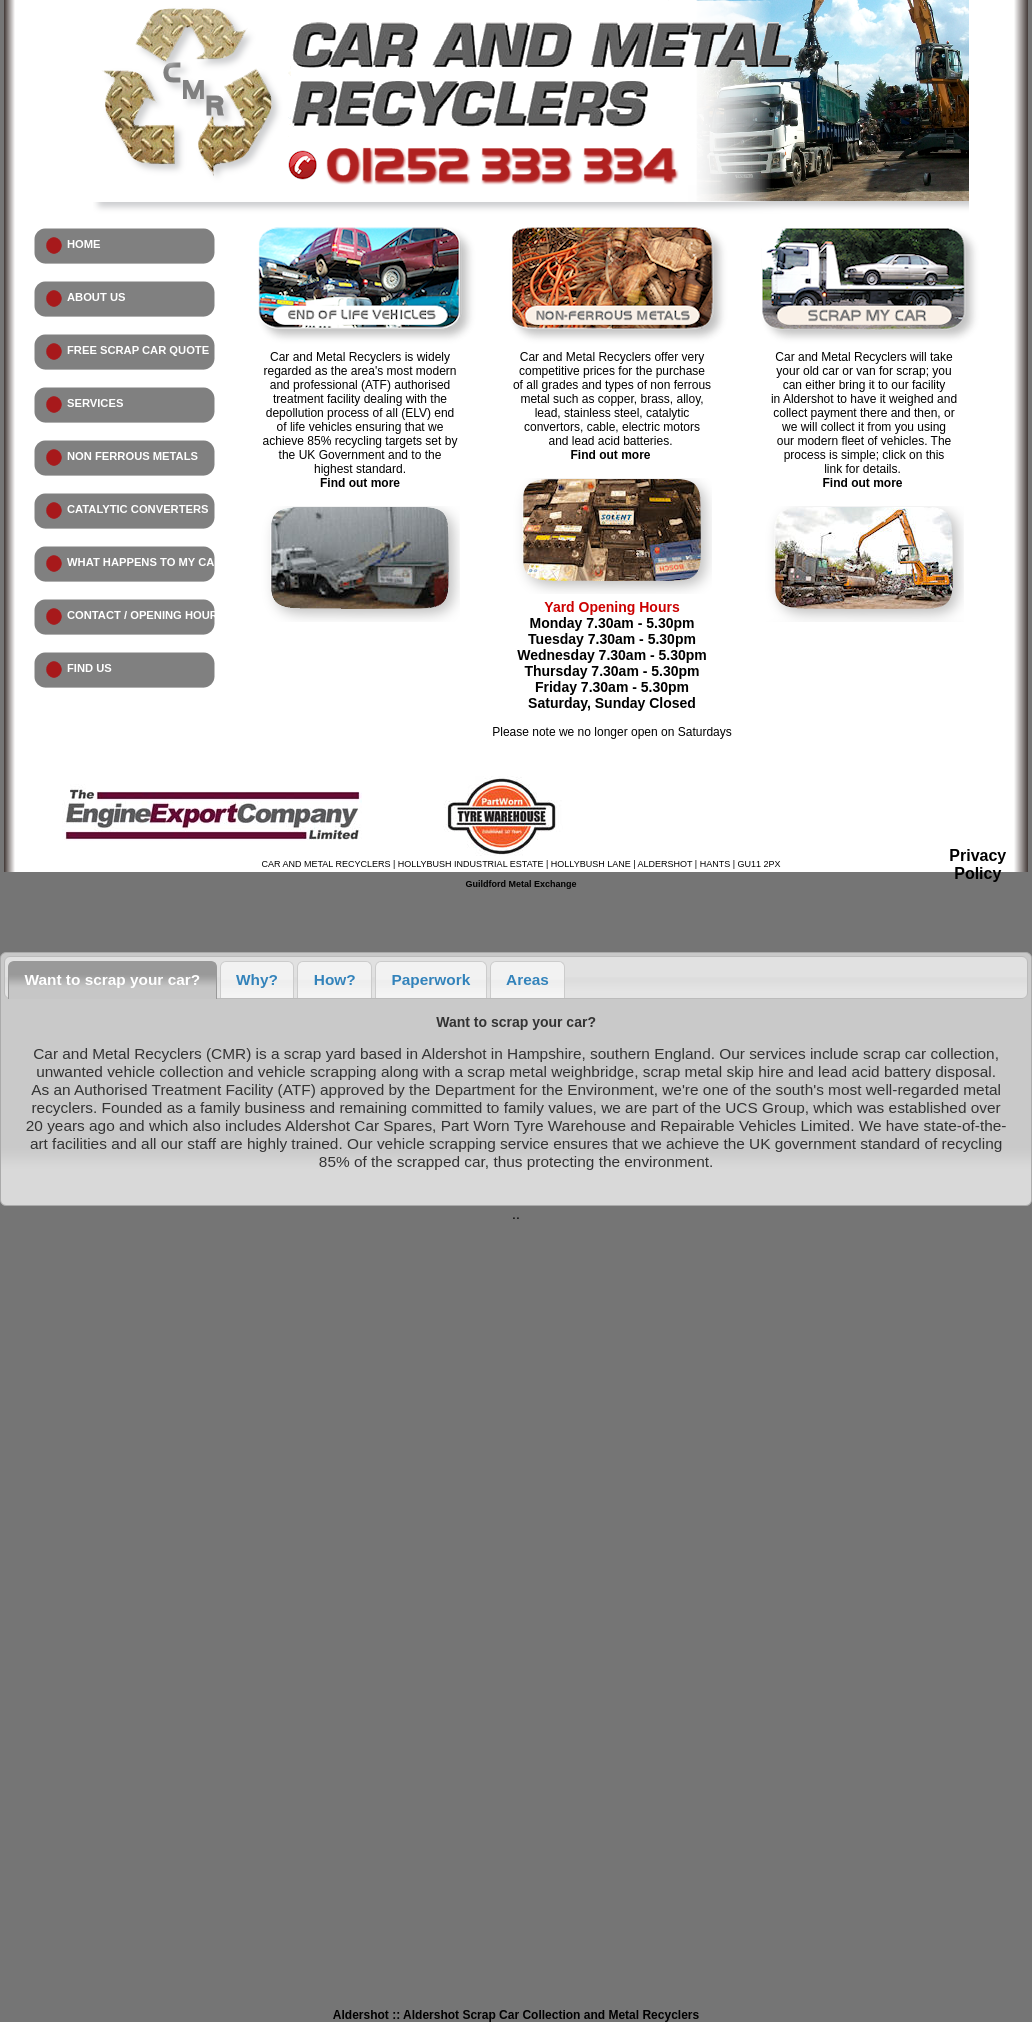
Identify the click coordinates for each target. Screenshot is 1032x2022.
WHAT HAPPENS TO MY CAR (144, 562)
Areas (527, 979)
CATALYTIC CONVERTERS (138, 509)
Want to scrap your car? (113, 979)
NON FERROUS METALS (132, 456)
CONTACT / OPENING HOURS (146, 615)
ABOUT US (96, 297)
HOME (84, 244)
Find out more (360, 483)
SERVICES (95, 403)
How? (335, 979)
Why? (257, 979)
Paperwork (431, 979)
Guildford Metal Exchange (520, 884)
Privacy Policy (977, 864)
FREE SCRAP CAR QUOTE (138, 350)
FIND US (89, 668)
